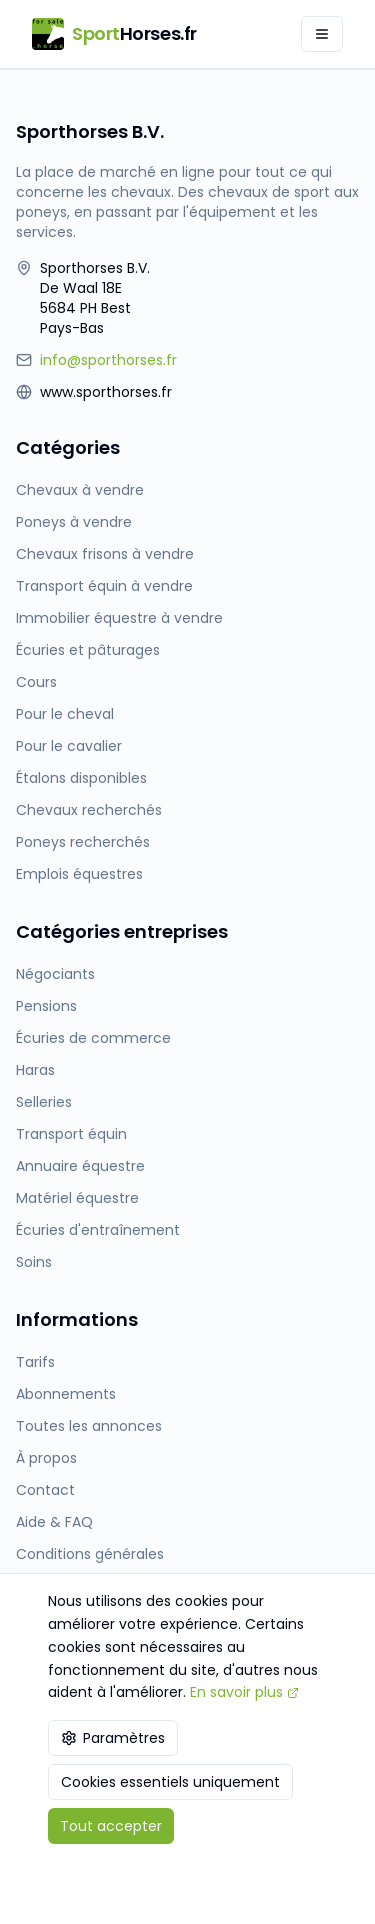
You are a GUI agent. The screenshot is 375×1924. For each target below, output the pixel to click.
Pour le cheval (65, 714)
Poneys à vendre (74, 522)
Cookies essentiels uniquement (170, 1782)
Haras (35, 1070)
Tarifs (35, 1362)
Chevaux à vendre (80, 490)
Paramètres (113, 1738)
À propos (46, 1458)
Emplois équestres (79, 874)
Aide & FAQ (54, 1522)
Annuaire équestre (80, 1166)
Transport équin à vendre (104, 586)
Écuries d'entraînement (98, 1230)
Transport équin (71, 1134)
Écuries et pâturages (88, 650)
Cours (36, 682)
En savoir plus (244, 1692)
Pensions (46, 1006)
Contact (45, 1490)
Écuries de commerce (93, 1038)
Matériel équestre (77, 1198)
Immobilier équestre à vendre (119, 618)
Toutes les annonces (89, 1426)
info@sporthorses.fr (108, 360)
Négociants (55, 974)
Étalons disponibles (81, 778)
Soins (34, 1262)
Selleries (44, 1102)
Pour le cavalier (69, 746)
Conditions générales (90, 1554)
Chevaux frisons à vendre (105, 554)
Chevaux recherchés (89, 810)
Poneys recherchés (83, 842)
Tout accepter (111, 1826)
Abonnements (66, 1394)
